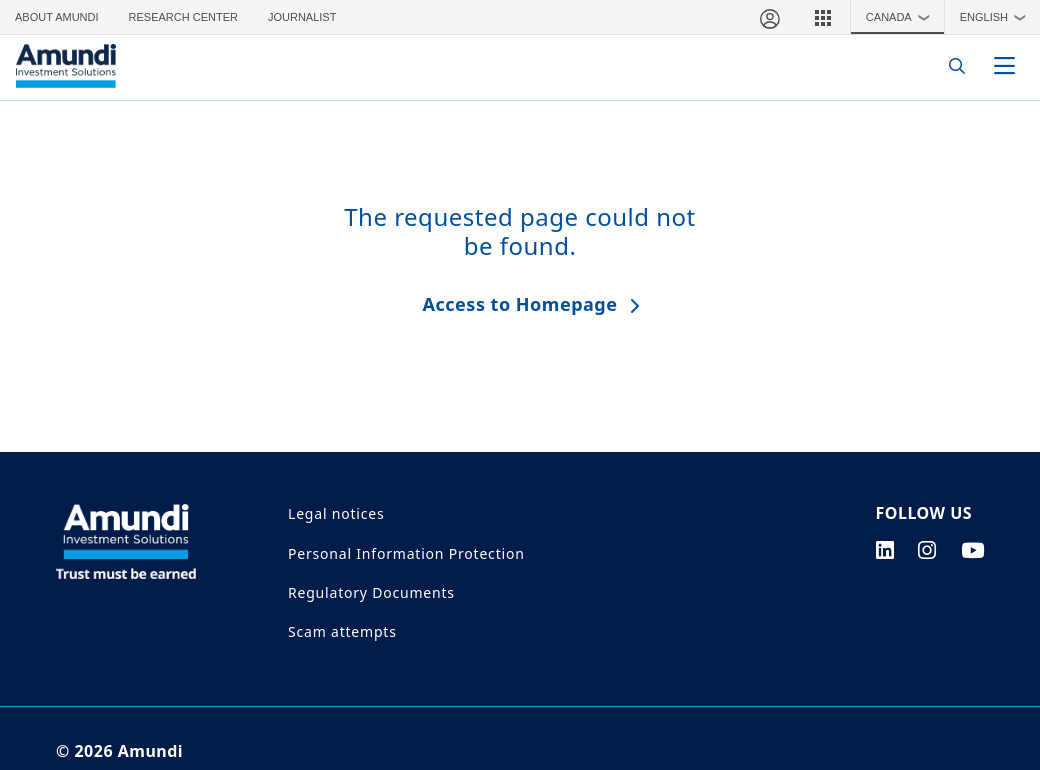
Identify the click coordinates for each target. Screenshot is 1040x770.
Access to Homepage (520, 304)
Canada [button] (902, 17)
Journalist (302, 17)
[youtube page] (973, 550)
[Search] (951, 66)
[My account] (769, 17)
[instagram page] (927, 550)
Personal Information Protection (406, 553)
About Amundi (57, 17)
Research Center (183, 17)
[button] (823, 17)
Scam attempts (342, 631)
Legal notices (336, 513)
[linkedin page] (885, 550)
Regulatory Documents (371, 592)
